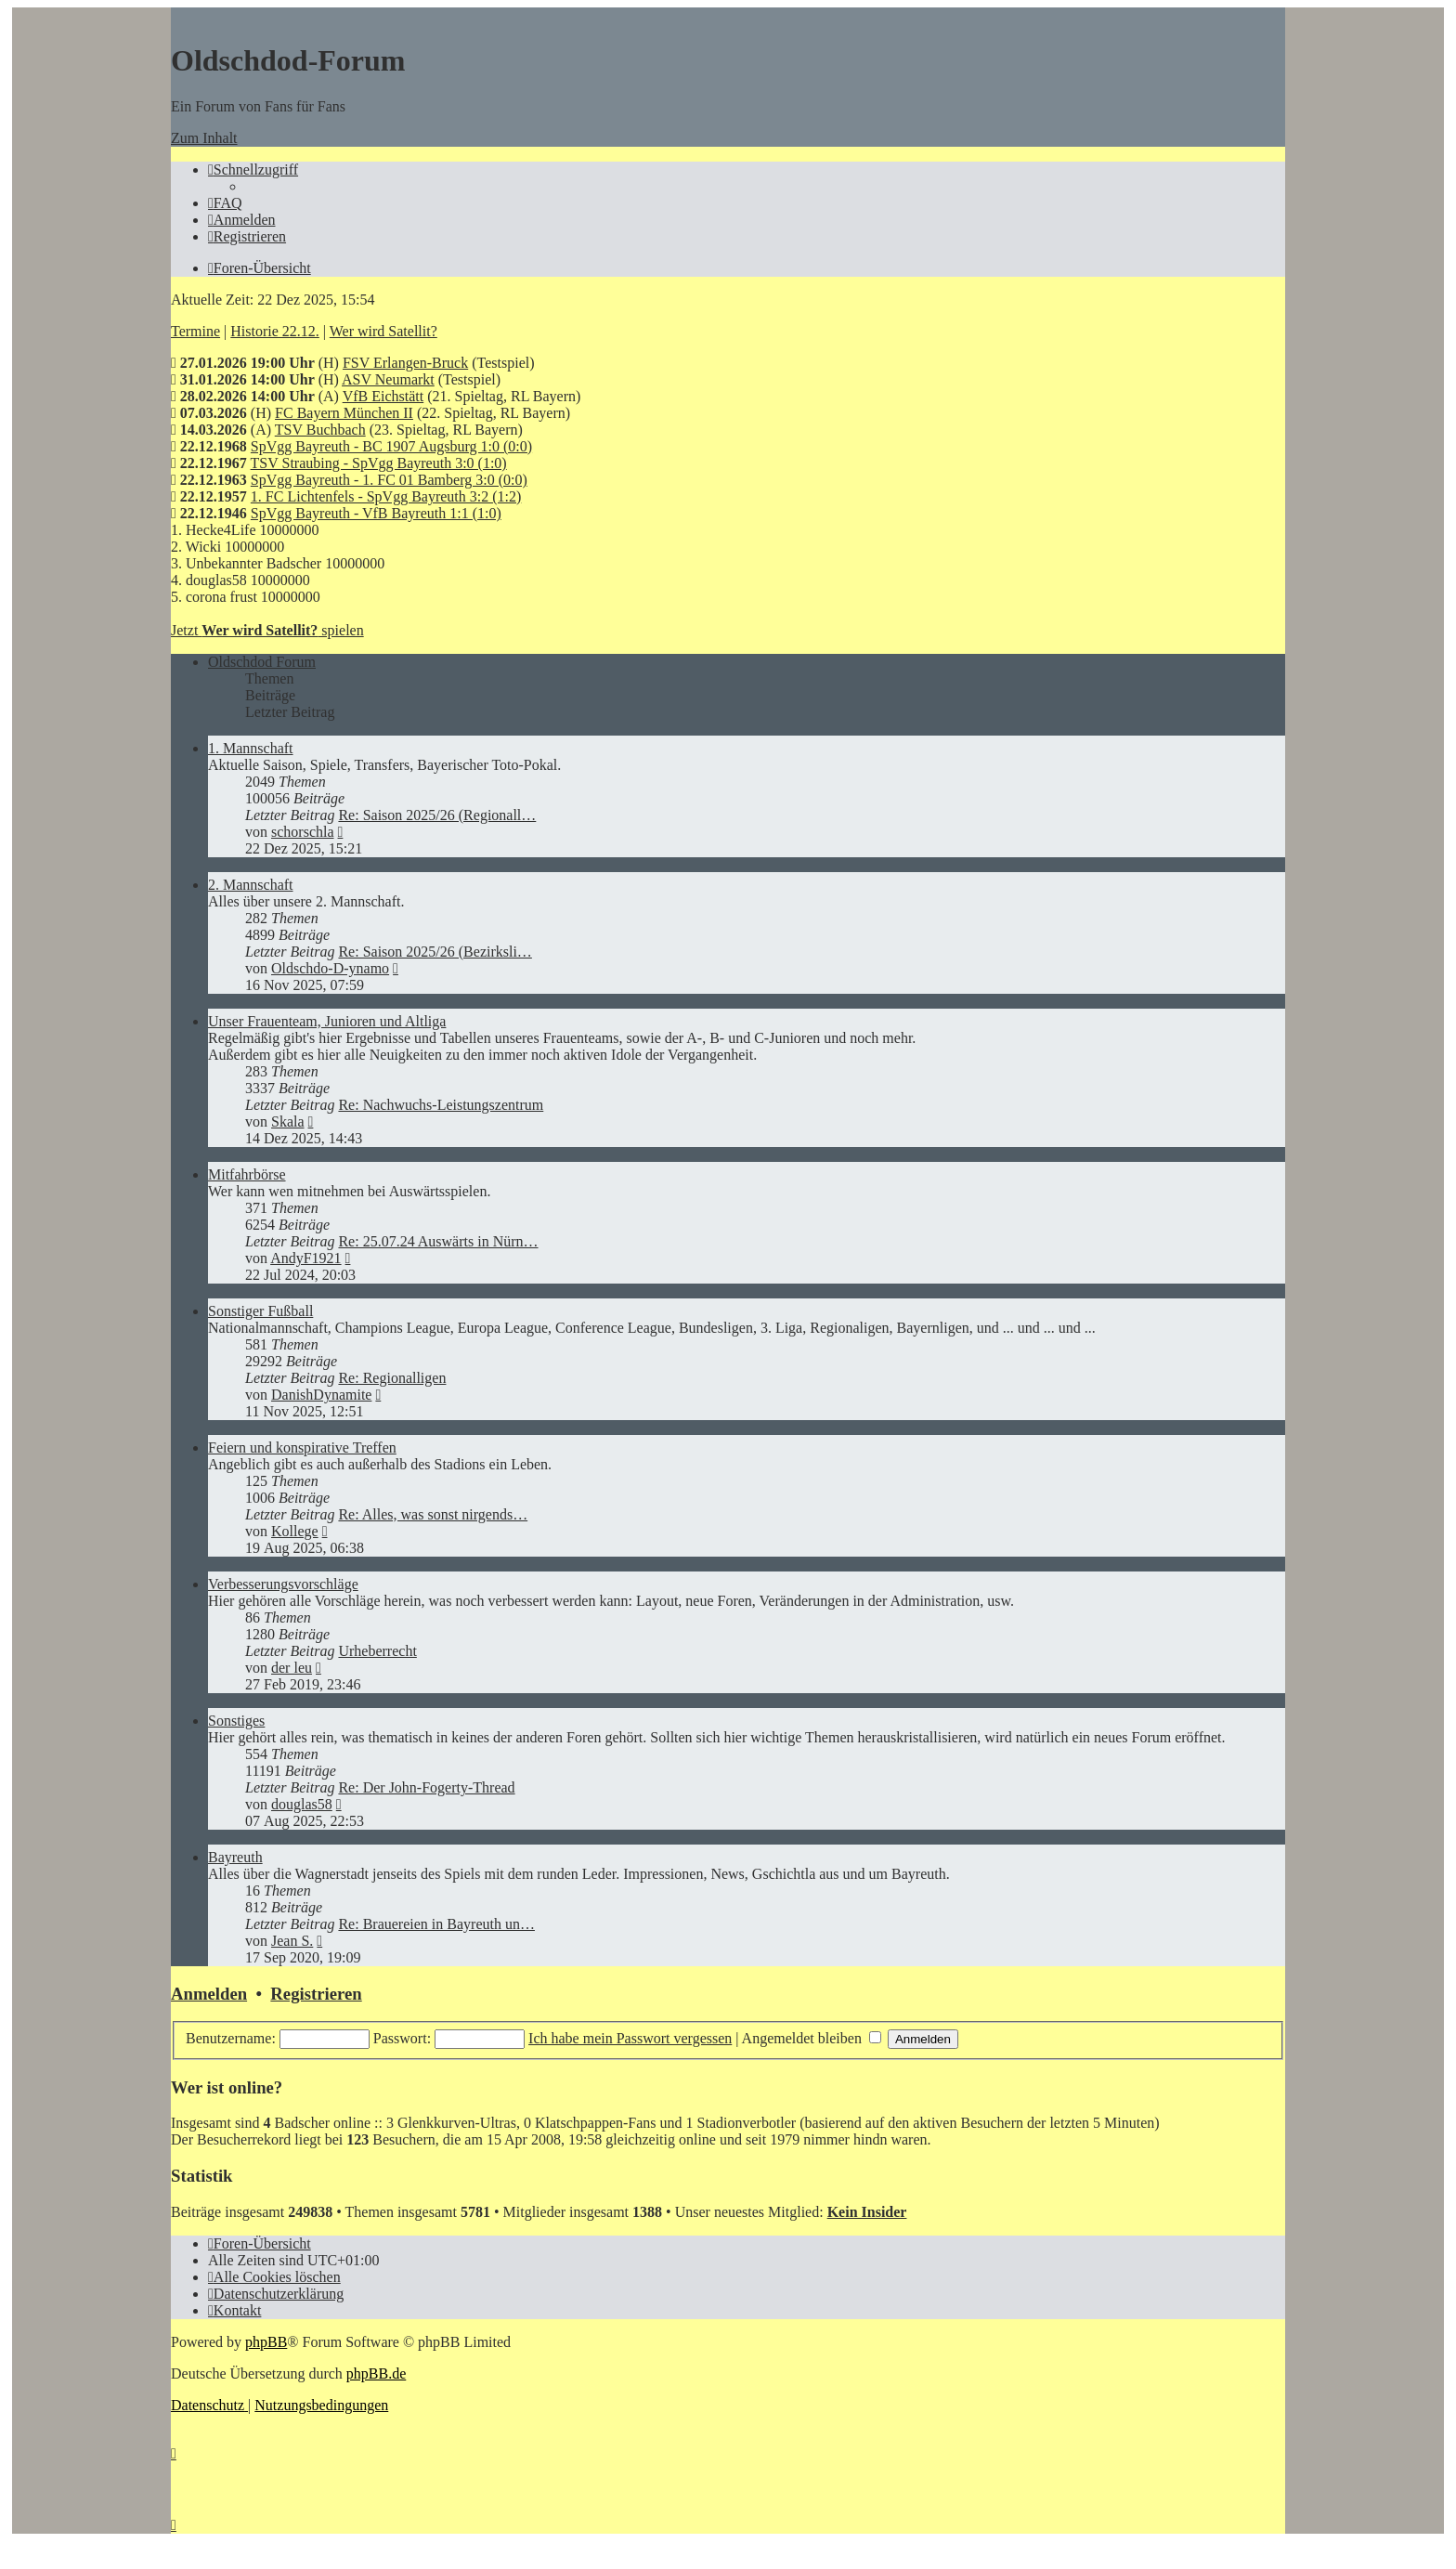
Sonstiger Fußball (260, 1311)
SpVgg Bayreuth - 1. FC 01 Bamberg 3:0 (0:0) (389, 480)
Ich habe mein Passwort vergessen (630, 2038)
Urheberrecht (377, 1651)
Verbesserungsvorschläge (283, 1584)
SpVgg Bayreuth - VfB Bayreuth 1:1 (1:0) (376, 513)
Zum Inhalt (204, 138)
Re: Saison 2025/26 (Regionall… (437, 815)
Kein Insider (867, 2212)
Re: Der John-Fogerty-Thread (426, 1787)
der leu (291, 1668)
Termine (195, 331)
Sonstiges (236, 1720)
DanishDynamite (321, 1394)
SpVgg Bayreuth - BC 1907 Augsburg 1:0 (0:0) (391, 446)
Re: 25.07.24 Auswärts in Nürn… (438, 1241)
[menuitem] (225, 203)
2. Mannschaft (250, 885)
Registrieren (315, 1993)
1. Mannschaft (250, 748)
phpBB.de (376, 2373)
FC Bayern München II (344, 413)
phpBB (266, 2342)
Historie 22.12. (274, 331)
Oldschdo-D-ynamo (330, 968)
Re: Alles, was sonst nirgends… (432, 1514)
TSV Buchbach (320, 429)
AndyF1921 (305, 1258)
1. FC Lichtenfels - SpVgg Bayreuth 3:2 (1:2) (386, 496)
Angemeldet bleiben (811, 2038)
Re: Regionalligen (392, 1378)
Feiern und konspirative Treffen (302, 1447)
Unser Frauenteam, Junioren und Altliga (327, 1021)
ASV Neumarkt (388, 379)
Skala (288, 1121)
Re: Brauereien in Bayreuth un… (436, 1924)
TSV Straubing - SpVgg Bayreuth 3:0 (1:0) (379, 463)
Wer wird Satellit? (383, 331)
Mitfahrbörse (247, 1174)
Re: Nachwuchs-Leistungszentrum (440, 1105)
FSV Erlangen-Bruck (405, 363)
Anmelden (209, 1993)
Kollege (294, 1531)
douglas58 (301, 1804)
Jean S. (292, 1941)
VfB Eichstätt (383, 396)
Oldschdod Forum (262, 662)
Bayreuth (235, 1857)
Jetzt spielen (267, 630)
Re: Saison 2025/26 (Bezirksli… (434, 951)
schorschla (302, 832)
